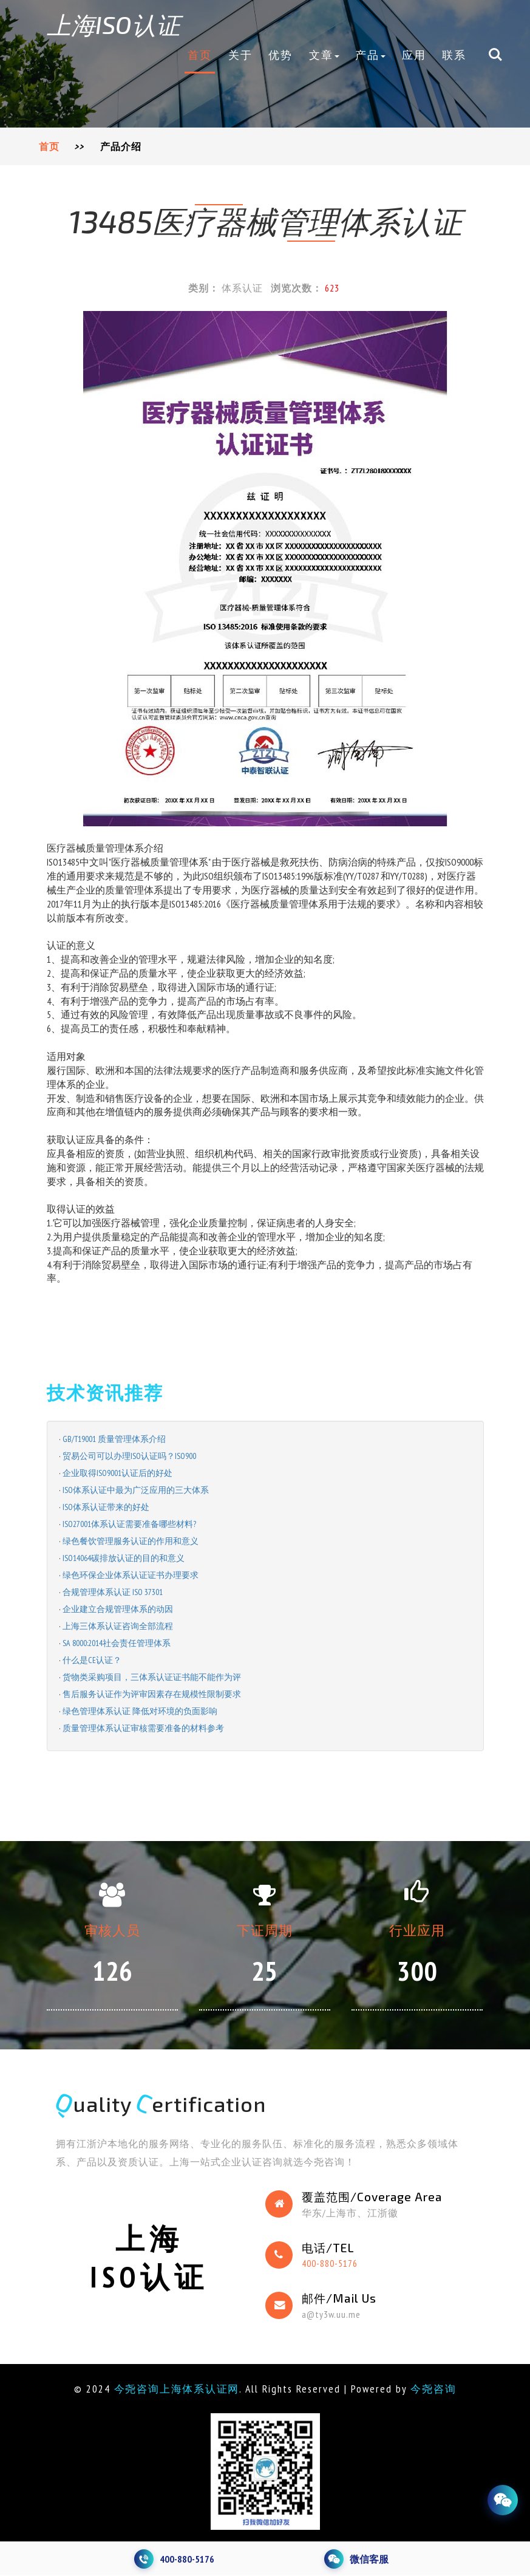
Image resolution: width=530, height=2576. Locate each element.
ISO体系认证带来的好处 (106, 1507)
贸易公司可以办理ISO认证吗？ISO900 (129, 1455)
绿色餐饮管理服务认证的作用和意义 (131, 1541)
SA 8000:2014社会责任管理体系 (117, 1643)
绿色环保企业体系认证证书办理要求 (131, 1575)
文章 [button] (324, 55)
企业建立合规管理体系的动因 (118, 1609)
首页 (200, 55)
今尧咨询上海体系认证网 (175, 2390)
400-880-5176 (330, 2264)
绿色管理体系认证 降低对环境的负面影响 (140, 1711)
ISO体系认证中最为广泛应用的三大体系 (136, 1489)
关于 (240, 55)
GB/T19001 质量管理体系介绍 (114, 1438)
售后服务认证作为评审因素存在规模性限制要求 (152, 1694)
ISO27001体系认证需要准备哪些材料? (129, 1524)
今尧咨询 (437, 2390)
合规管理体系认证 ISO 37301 (113, 1592)
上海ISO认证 (119, 23)
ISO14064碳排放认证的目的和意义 (124, 1558)
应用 (414, 55)
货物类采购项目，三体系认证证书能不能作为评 (152, 1677)
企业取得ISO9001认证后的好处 (117, 1472)
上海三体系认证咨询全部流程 (118, 1626)
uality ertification (165, 2104)
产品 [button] (370, 55)
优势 (280, 55)
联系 (454, 55)
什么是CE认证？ (92, 1660)
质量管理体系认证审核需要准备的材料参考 (143, 1728)
